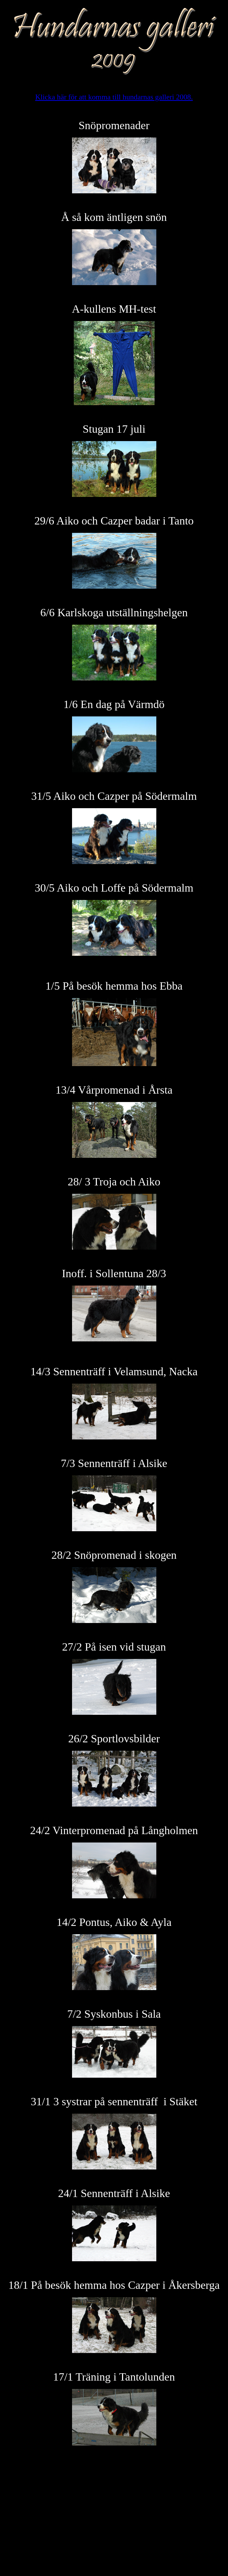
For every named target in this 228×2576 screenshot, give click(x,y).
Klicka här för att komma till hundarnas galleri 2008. (114, 97)
